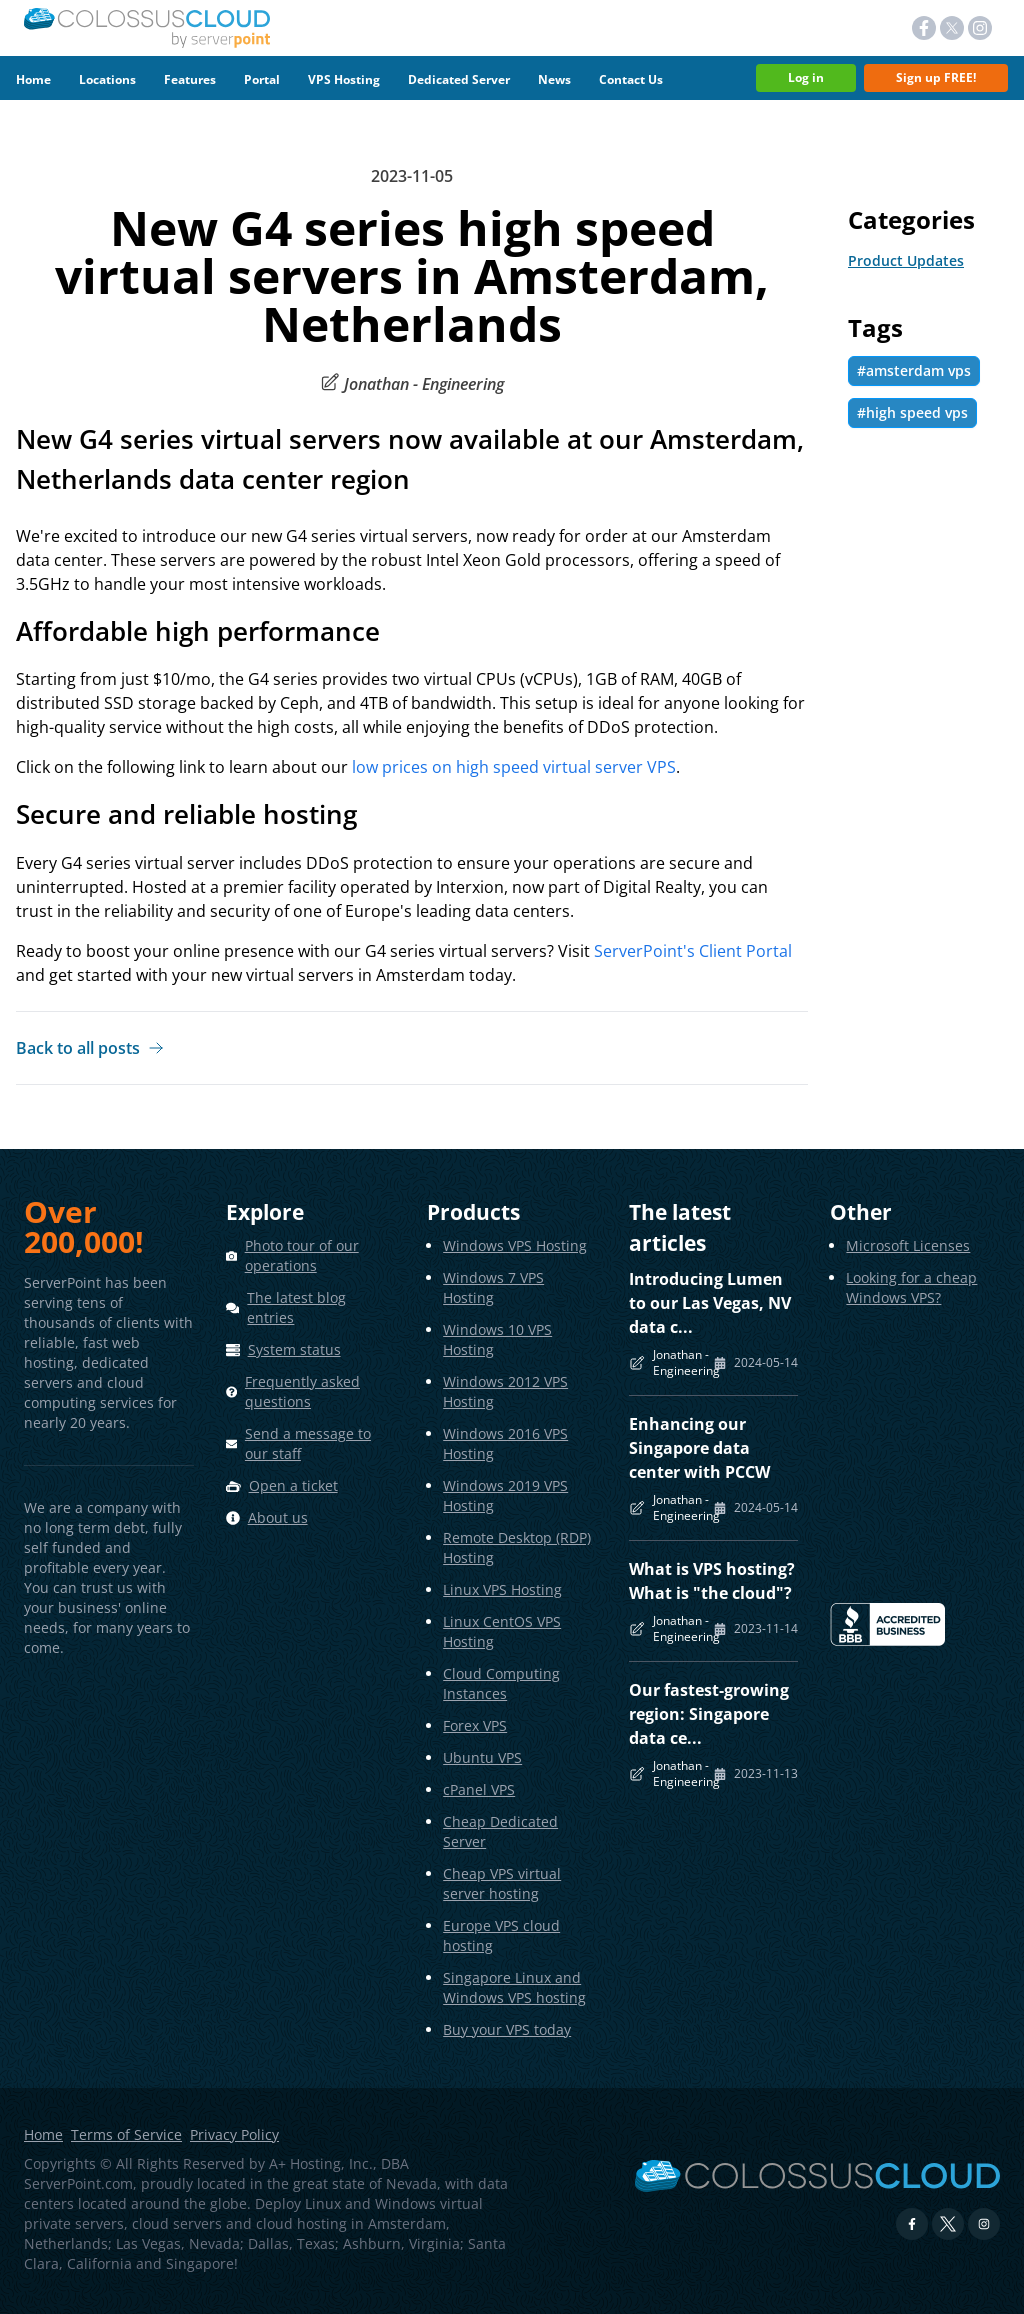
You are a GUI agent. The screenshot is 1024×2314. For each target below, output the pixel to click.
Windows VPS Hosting (515, 1245)
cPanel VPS (479, 1789)
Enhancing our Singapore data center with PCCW (699, 1448)
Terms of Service (126, 2135)
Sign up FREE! (936, 77)
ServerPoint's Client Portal (693, 950)
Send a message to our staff (308, 1443)
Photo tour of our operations (302, 1255)
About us (278, 1517)
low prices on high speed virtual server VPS (514, 767)
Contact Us (631, 79)
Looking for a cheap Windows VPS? (911, 1287)
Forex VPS (475, 1725)
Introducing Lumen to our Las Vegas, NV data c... (710, 1303)
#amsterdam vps (914, 370)
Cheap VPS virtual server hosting (502, 1883)
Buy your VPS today (507, 2029)
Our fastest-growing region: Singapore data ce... (709, 1714)
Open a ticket (293, 1485)
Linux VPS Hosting (502, 1589)
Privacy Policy (234, 2135)
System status (294, 1349)
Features (190, 79)
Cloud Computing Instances (501, 1683)
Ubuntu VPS (482, 1757)
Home (33, 79)
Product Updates (906, 260)
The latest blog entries (296, 1307)
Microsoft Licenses (908, 1245)
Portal (262, 79)
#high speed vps (912, 412)
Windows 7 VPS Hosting (493, 1287)
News (554, 79)
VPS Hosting (344, 79)
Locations (107, 79)
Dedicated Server (459, 79)
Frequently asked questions (302, 1391)
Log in (806, 77)
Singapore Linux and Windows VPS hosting (514, 1987)
